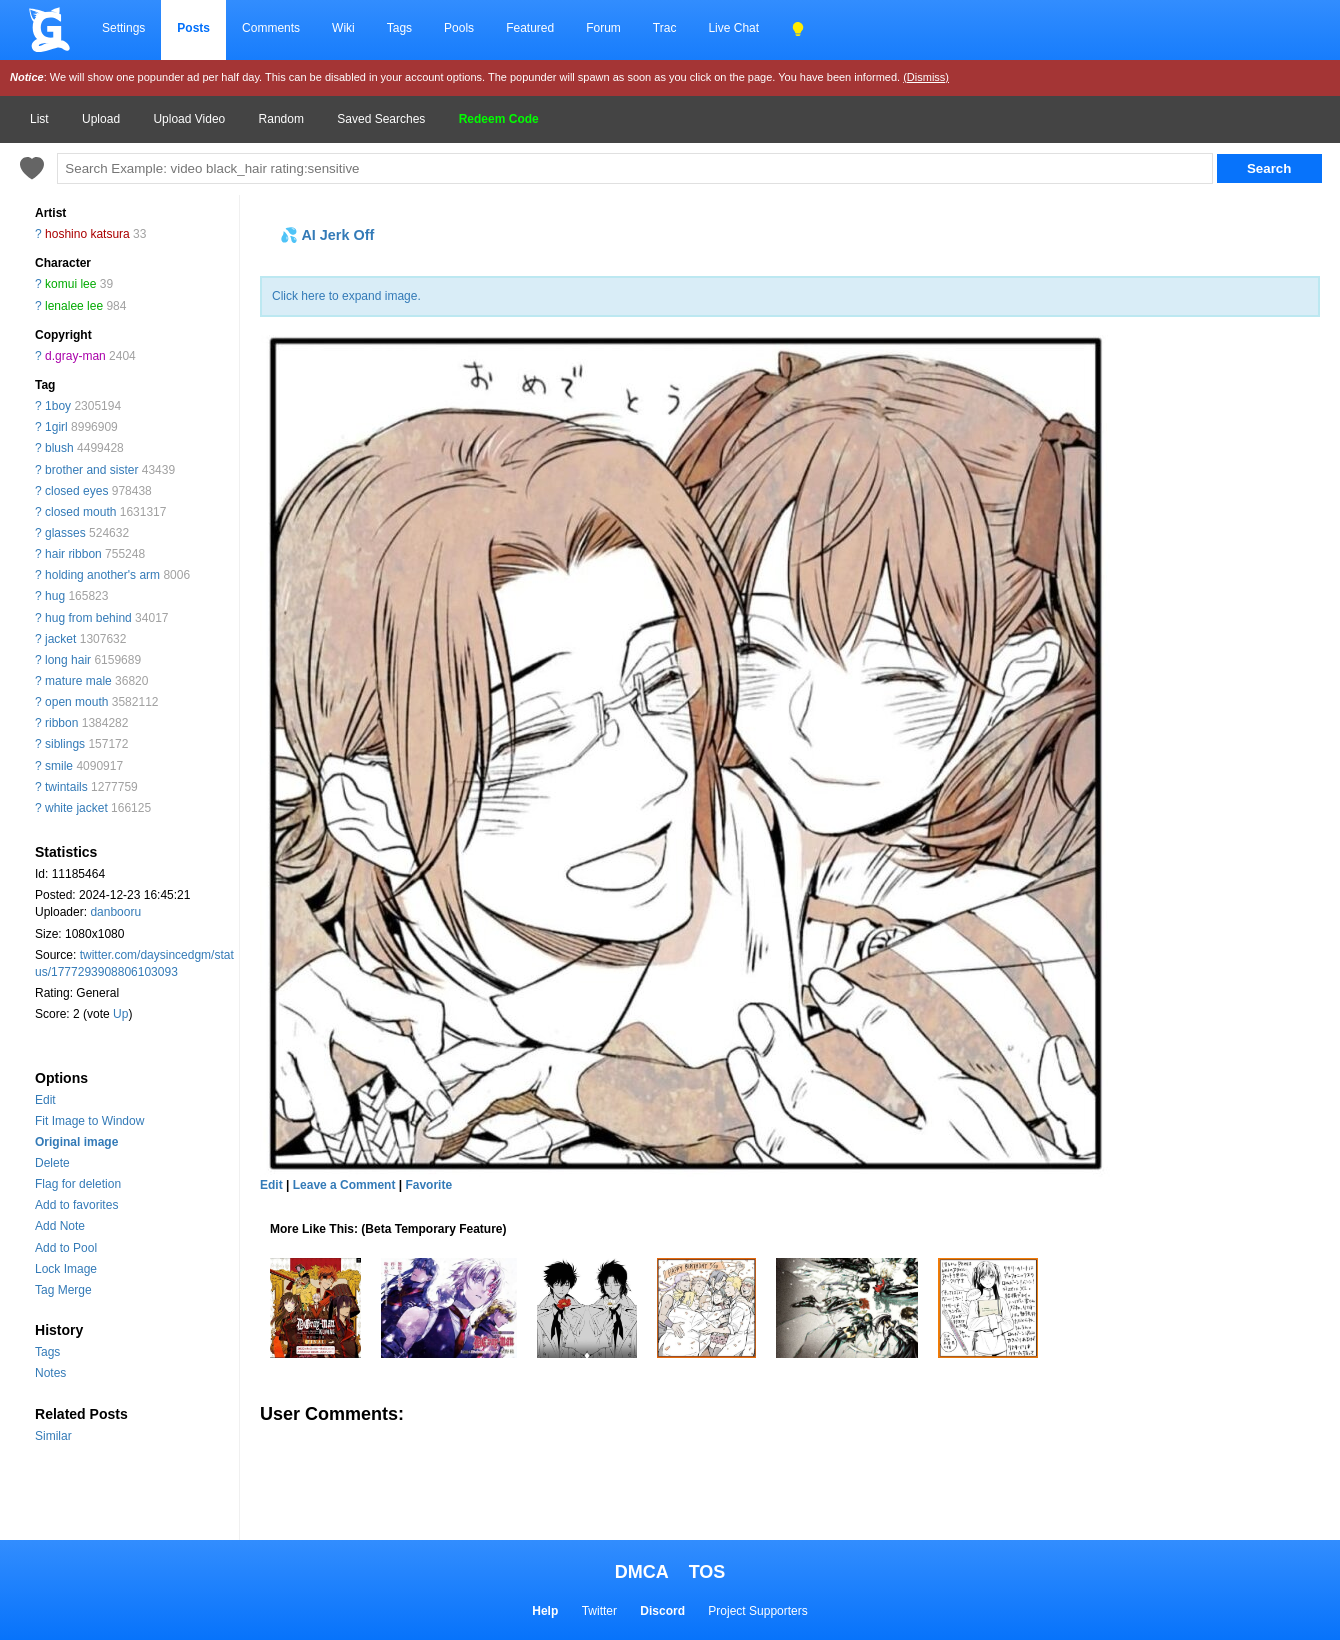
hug (55, 596)
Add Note (60, 1226)
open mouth (76, 702)
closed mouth (80, 512)
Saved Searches (381, 119)
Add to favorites (76, 1205)
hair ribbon (73, 554)
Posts (193, 28)
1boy (58, 406)
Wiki (343, 28)
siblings (65, 744)
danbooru (115, 912)
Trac (665, 28)
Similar (53, 1436)
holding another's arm (102, 575)
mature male (78, 681)
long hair (68, 660)
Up (120, 1014)
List (39, 119)
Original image (76, 1142)
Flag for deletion (78, 1184)
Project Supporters (757, 1611)
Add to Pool (66, 1248)
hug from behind (88, 618)
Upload (101, 119)
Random (281, 119)
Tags (399, 28)
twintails (66, 787)
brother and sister (91, 470)
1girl (56, 427)
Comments (271, 28)
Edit (45, 1100)
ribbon (61, 723)
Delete (52, 1163)
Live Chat (733, 28)
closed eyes (76, 491)
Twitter (599, 1611)
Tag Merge (63, 1290)
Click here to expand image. (346, 296)
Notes (50, 1373)
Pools (459, 28)
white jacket (76, 808)
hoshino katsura (87, 234)
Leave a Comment (344, 1185)
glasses (65, 533)
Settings (123, 28)
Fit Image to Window (89, 1121)
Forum (603, 28)
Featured (530, 28)
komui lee (70, 284)
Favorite (428, 1185)
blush (59, 448)
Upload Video (189, 119)
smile (59, 766)
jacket (60, 639)
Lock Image (66, 1269)
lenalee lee (74, 306)
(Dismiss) (926, 77)
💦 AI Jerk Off (327, 235)
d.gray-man (75, 356)
